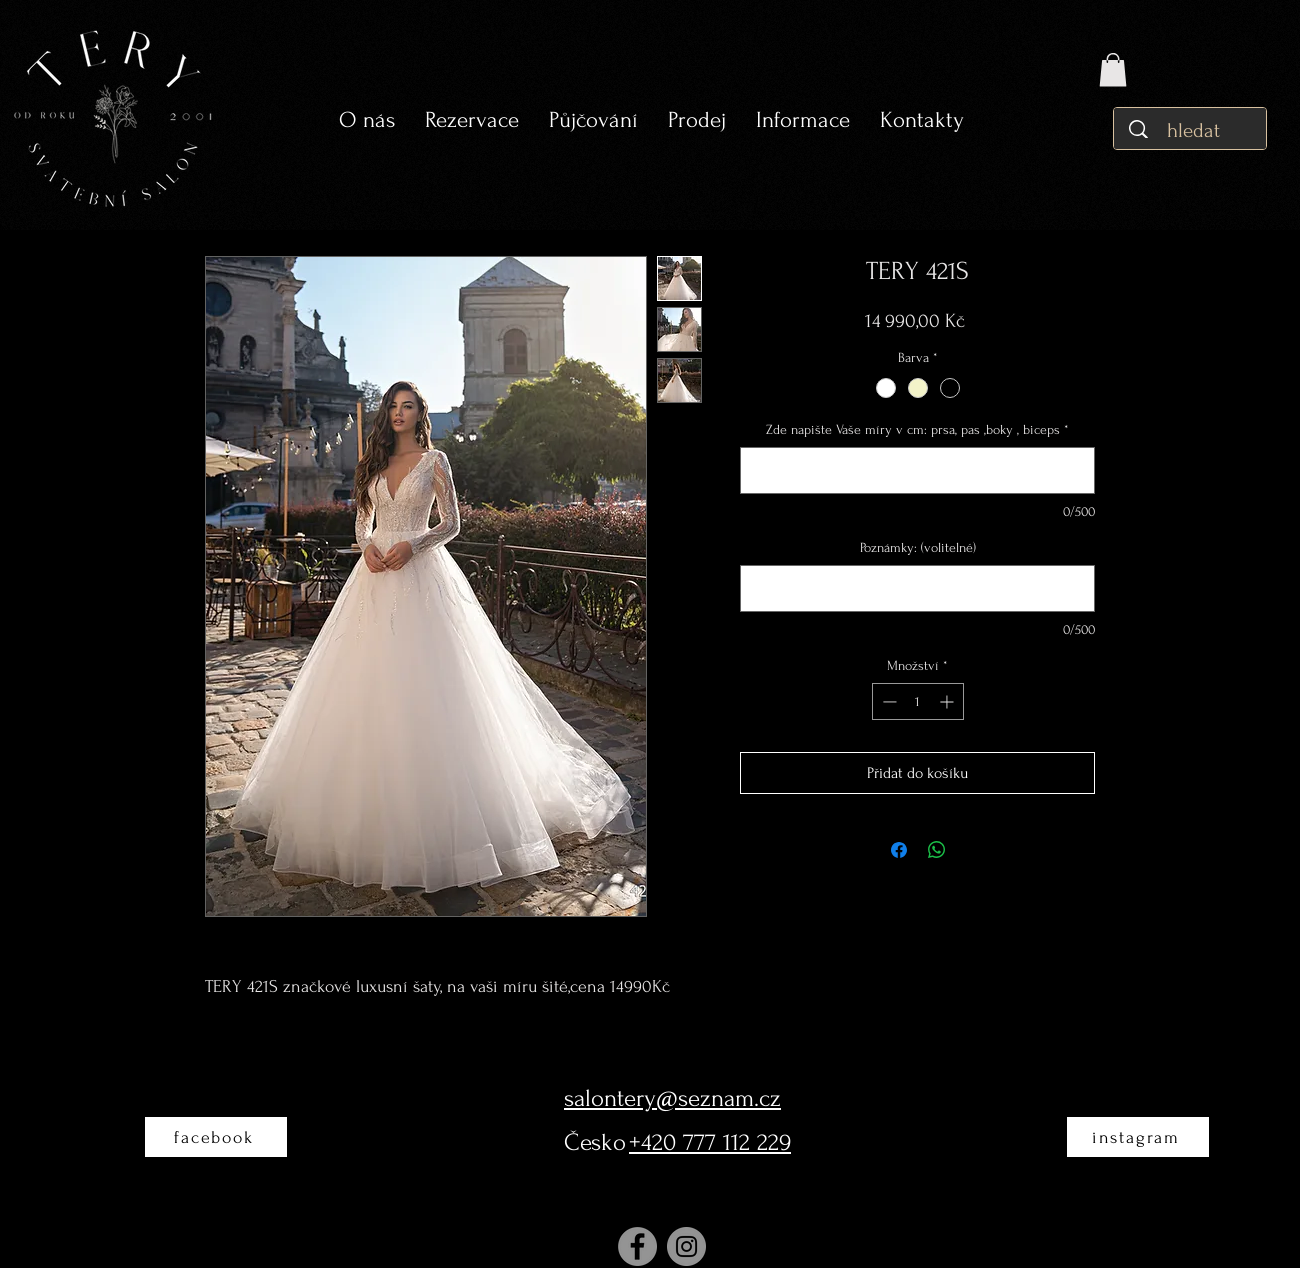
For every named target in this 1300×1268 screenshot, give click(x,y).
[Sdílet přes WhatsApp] (937, 850)
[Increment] (948, 701)
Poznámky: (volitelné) (918, 547)
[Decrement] (887, 701)
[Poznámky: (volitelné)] (917, 588)
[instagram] (1138, 1137)
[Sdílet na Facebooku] (899, 850)
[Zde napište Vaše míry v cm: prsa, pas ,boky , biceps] (917, 470)
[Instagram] (686, 1246)
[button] (593, 120)
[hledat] (1195, 130)
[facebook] (216, 1137)
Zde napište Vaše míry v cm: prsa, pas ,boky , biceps (917, 429)
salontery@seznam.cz (672, 1098)
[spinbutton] (918, 701)
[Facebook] (637, 1246)
